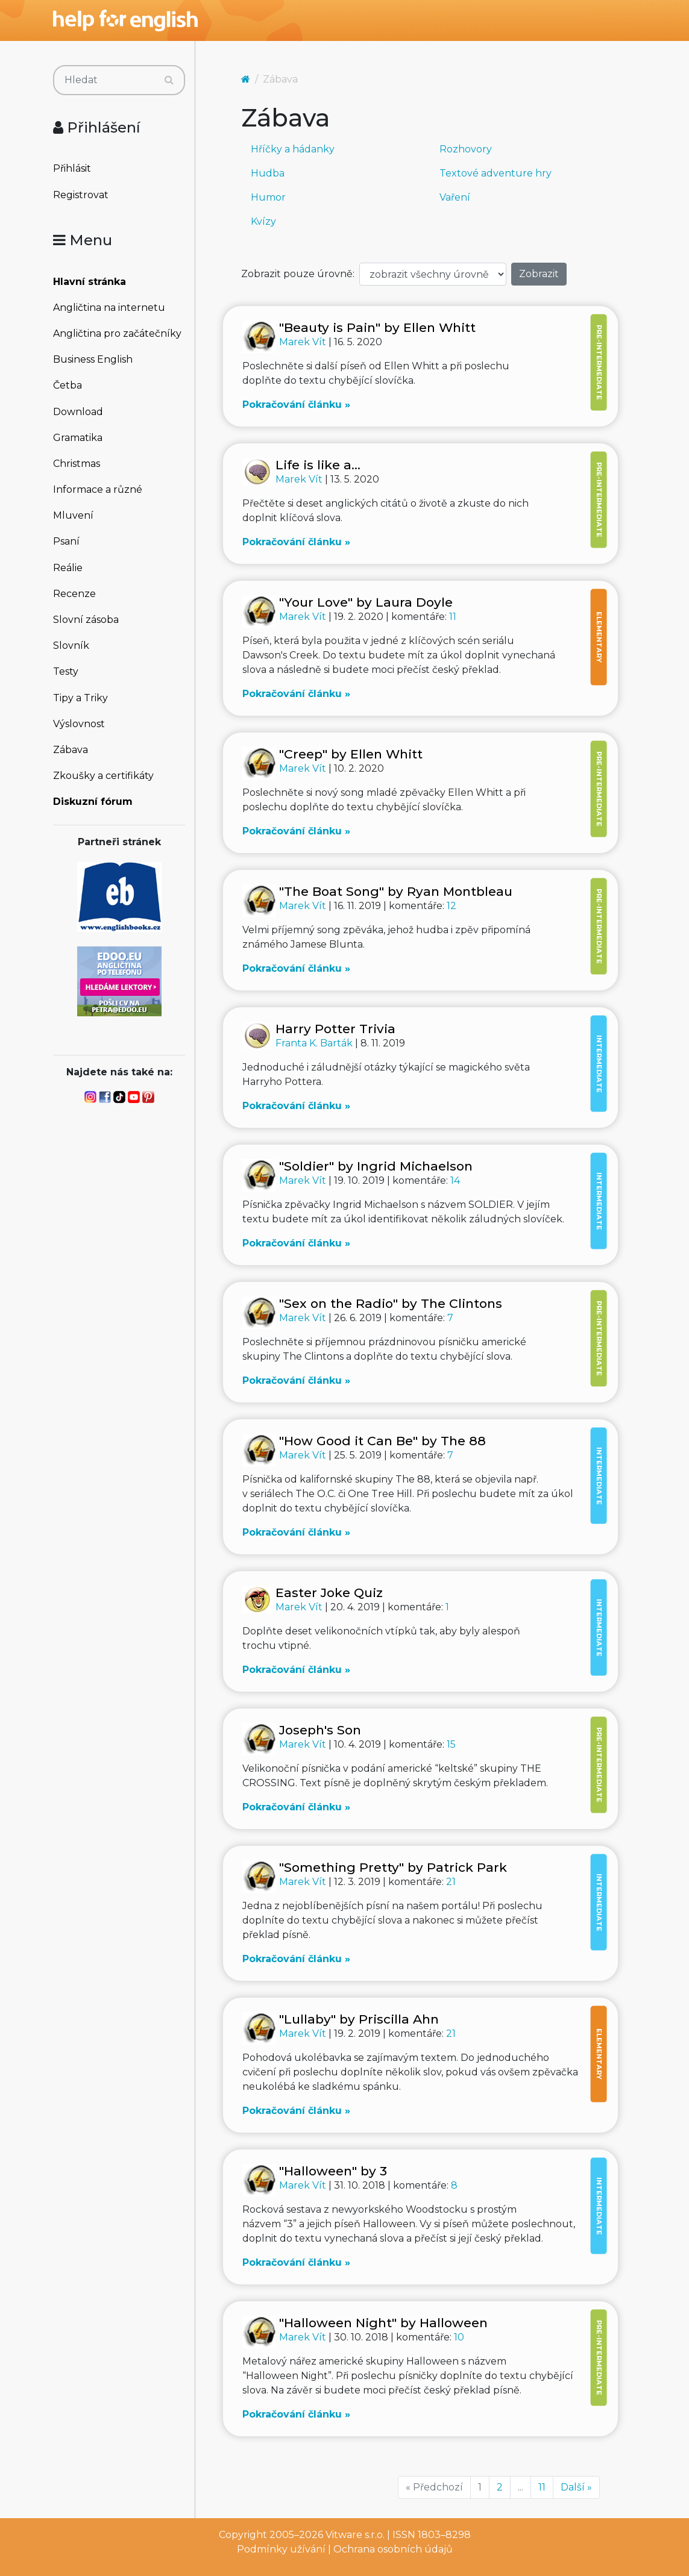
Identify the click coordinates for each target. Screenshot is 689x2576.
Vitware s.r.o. (355, 2534)
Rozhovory (465, 149)
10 (459, 2337)
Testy (65, 671)
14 (455, 1180)
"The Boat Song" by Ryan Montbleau (395, 891)
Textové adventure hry (495, 173)
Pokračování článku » (296, 404)
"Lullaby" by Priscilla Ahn (359, 2019)
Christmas (76, 463)
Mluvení (73, 515)
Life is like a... (317, 464)
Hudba (268, 173)
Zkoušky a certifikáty (103, 775)
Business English (93, 359)
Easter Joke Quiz (329, 1592)
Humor (268, 197)
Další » (576, 2487)
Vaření (454, 197)
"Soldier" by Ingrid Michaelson (376, 1166)
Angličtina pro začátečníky (117, 333)
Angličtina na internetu (109, 307)
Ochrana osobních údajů (393, 2549)
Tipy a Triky (80, 698)
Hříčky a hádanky (293, 149)
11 (452, 616)
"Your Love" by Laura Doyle (366, 602)
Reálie (68, 568)
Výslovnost (79, 724)
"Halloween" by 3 (333, 2170)
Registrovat (81, 195)
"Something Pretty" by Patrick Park (393, 1867)
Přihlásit (72, 168)
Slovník (71, 645)
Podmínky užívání (281, 2549)
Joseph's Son (320, 1729)
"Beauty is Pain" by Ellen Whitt (377, 327)
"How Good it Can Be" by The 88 (382, 1440)
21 (451, 1881)
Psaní (66, 541)
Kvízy (263, 221)
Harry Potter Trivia (335, 1028)
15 (451, 1744)
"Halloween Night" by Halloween (383, 2322)
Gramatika (77, 437)
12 (451, 905)
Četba (67, 385)
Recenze (74, 593)
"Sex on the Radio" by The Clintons (390, 1303)
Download (78, 411)
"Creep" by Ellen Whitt (351, 753)
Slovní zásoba (86, 619)
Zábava (70, 749)
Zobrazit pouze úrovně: (297, 274)
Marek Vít (304, 342)
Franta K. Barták (315, 1043)
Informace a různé (97, 489)
